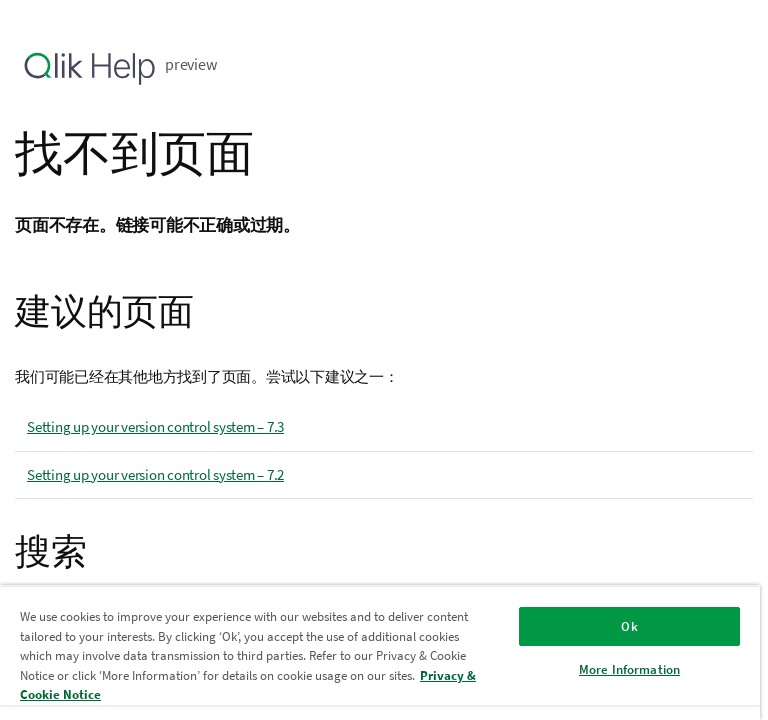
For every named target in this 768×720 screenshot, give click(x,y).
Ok (629, 626)
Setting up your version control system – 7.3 (155, 426)
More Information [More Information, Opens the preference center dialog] (629, 669)
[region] (380, 652)
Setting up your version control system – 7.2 (155, 474)
